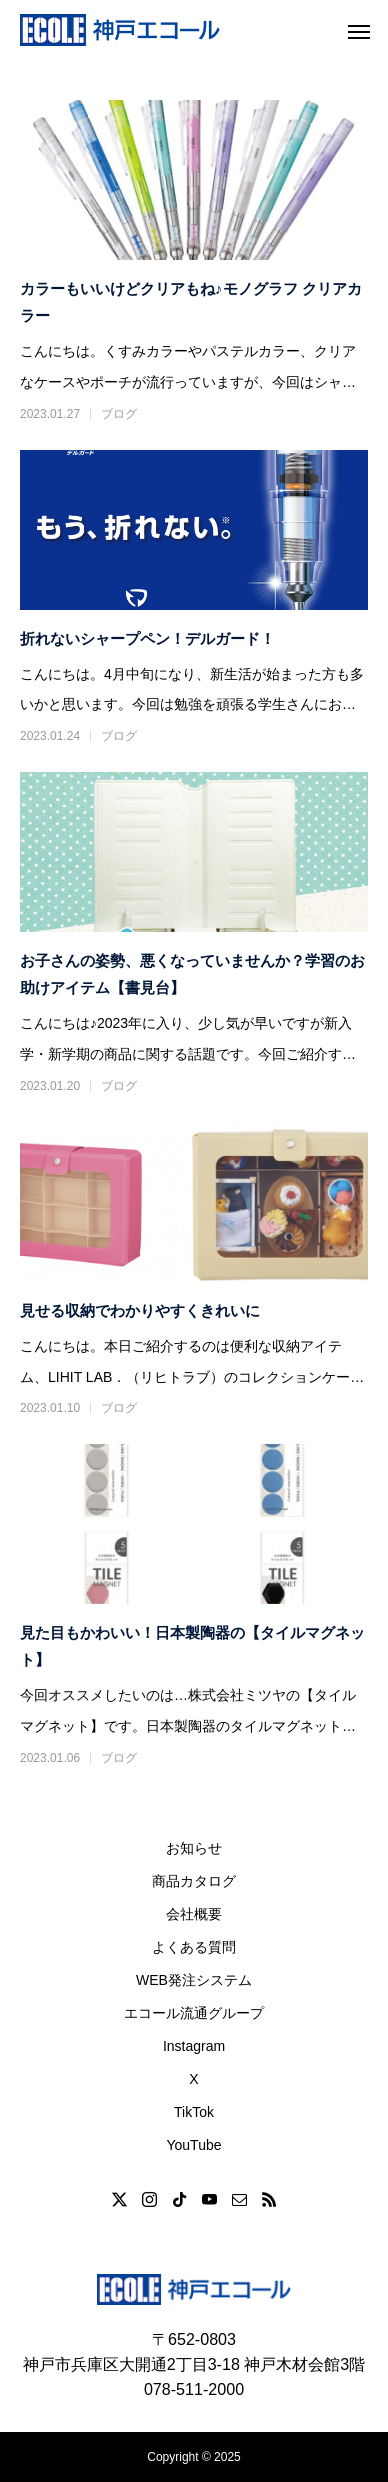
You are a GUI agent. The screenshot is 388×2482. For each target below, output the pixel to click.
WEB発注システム (194, 1980)
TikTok (194, 2112)
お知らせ (194, 1848)
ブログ (119, 414)
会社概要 (194, 1914)
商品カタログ (194, 1881)
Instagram (194, 2046)
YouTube (193, 2145)
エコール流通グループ (194, 2013)
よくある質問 (194, 1947)
